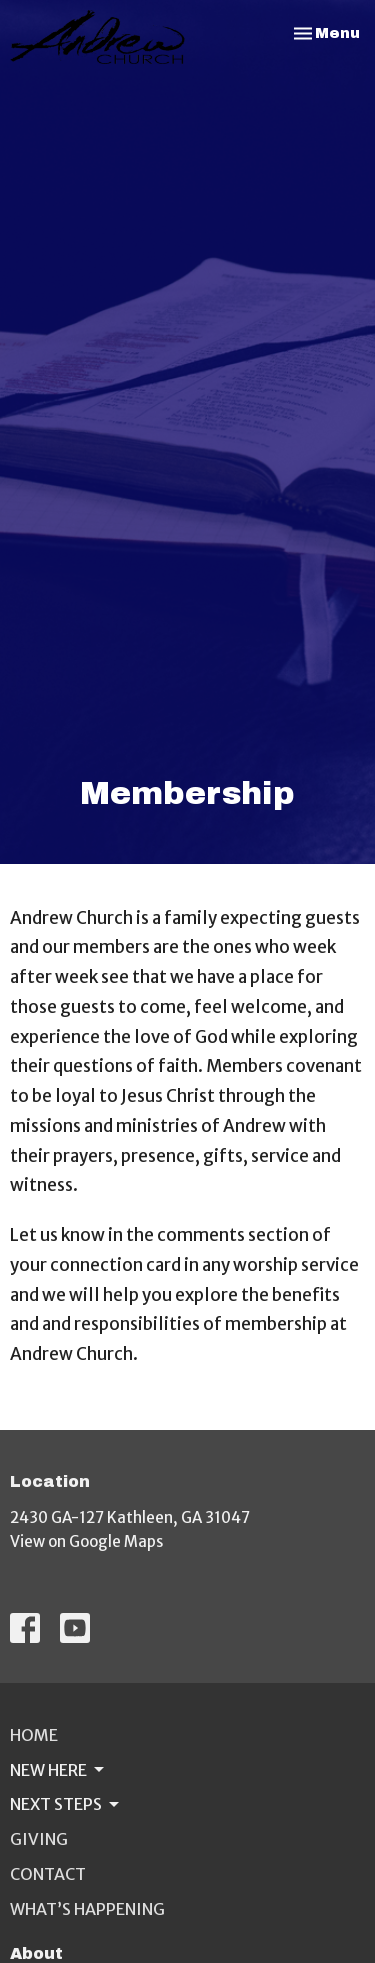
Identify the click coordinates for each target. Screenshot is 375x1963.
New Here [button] (58, 1770)
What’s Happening (87, 1909)
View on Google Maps (86, 1541)
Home (34, 1735)
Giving (39, 1839)
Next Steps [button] (66, 1804)
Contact (48, 1874)
